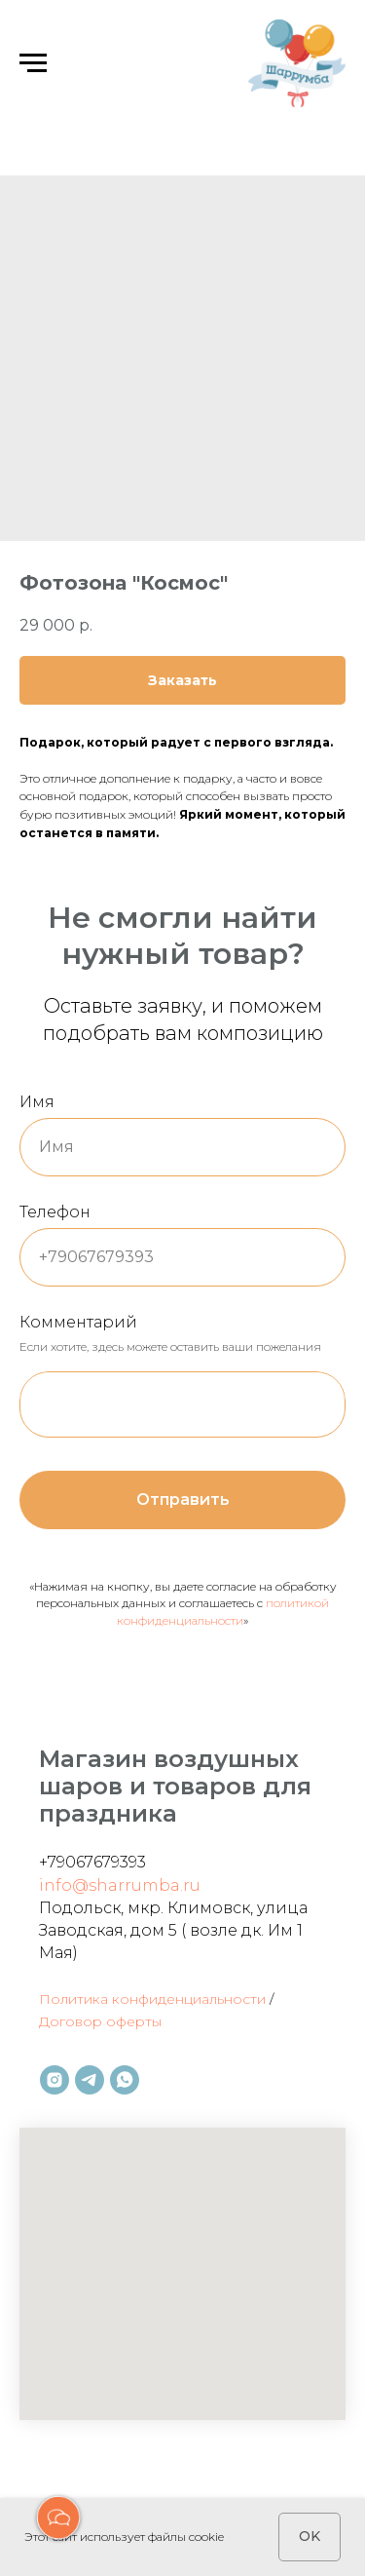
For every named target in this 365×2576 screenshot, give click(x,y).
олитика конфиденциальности (158, 1999)
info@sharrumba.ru (120, 1885)
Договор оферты (100, 2021)
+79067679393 (92, 1862)
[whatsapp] (124, 2080)
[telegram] (89, 2080)
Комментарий (78, 1322)
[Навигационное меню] (33, 63)
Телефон (55, 1212)
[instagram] (54, 2080)
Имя (37, 1102)
